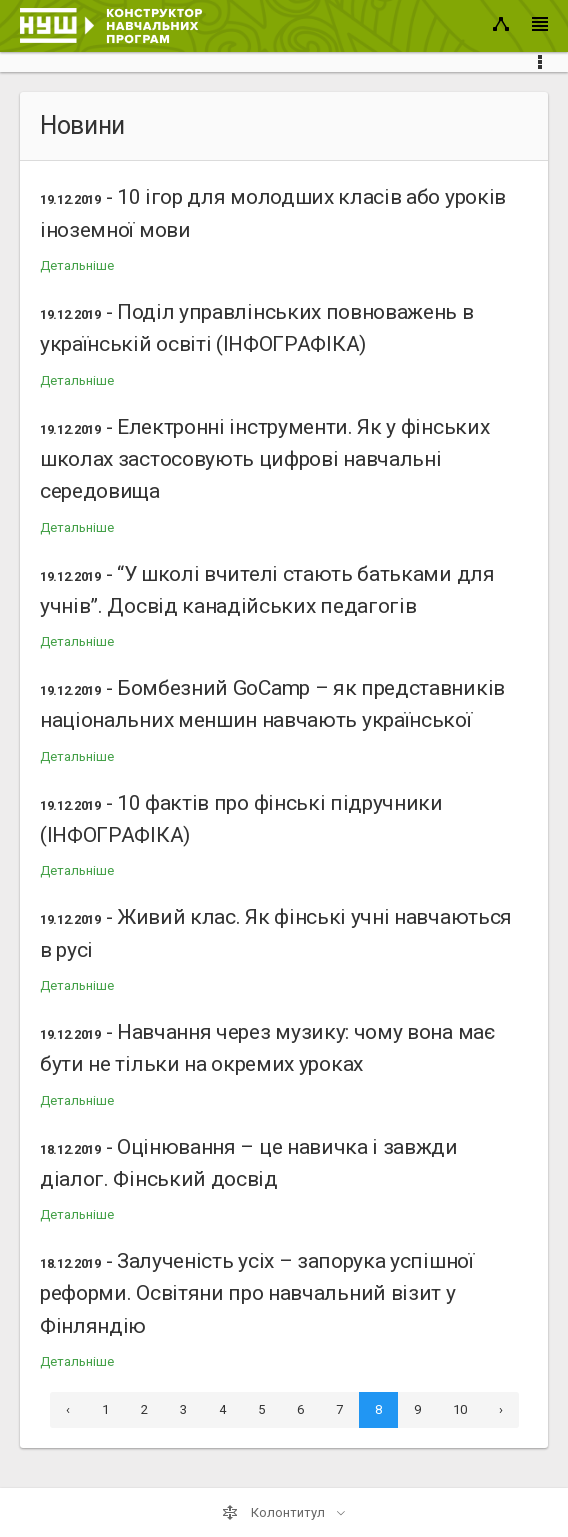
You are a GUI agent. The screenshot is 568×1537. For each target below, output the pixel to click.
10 (460, 1409)
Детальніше (77, 265)
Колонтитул (275, 1513)
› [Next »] (501, 1409)
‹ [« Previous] (68, 1409)
